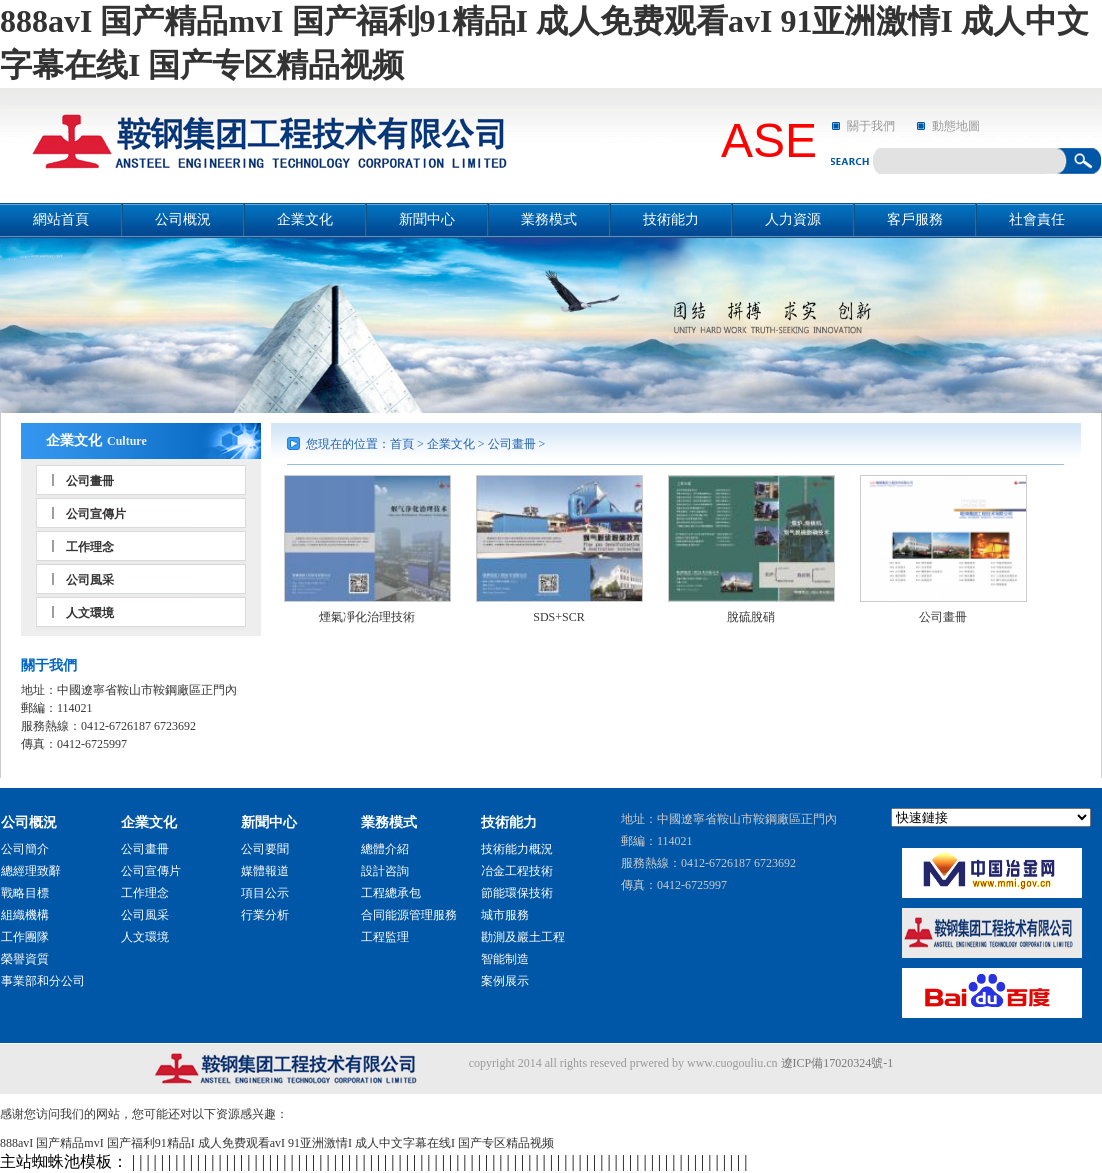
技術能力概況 (517, 849)
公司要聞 (265, 849)
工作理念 (90, 547)
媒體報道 (265, 871)
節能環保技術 (517, 893)
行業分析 (265, 915)
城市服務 (505, 915)
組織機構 (25, 915)
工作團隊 (25, 937)
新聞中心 (427, 219)
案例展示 (505, 981)
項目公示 (265, 893)
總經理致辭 (31, 871)
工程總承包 (391, 893)
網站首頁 (61, 219)
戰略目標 (25, 893)
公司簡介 (25, 849)
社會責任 (1037, 219)
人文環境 (90, 613)
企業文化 (305, 219)
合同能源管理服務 (409, 915)
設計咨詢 (385, 871)
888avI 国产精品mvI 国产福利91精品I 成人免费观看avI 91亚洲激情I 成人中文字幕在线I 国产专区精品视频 (277, 1143)
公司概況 (183, 219)
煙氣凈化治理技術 (367, 617)
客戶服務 (915, 219)
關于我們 (871, 126)
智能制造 (505, 959)
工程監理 (385, 937)
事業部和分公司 (43, 981)
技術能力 (671, 219)
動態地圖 (956, 126)
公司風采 (90, 580)
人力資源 (793, 219)
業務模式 (549, 219)
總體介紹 (385, 849)
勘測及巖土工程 (523, 937)
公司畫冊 (90, 481)
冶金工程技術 (517, 871)
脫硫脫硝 (751, 617)
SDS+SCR (558, 617)
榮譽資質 (25, 959)
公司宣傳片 (96, 514)
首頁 (402, 444)
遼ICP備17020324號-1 (837, 1063)
